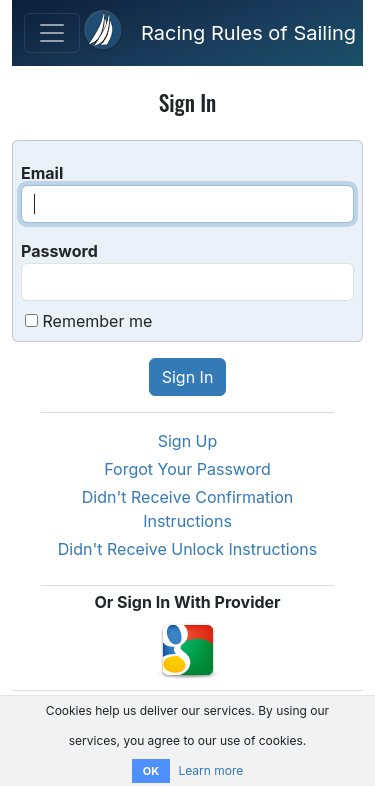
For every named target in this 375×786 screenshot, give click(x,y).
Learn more (210, 770)
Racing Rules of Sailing (248, 33)
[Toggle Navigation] (52, 33)
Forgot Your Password (187, 469)
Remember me (98, 321)
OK (151, 771)
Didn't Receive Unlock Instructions (187, 549)
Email (42, 173)
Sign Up (188, 441)
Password (59, 251)
